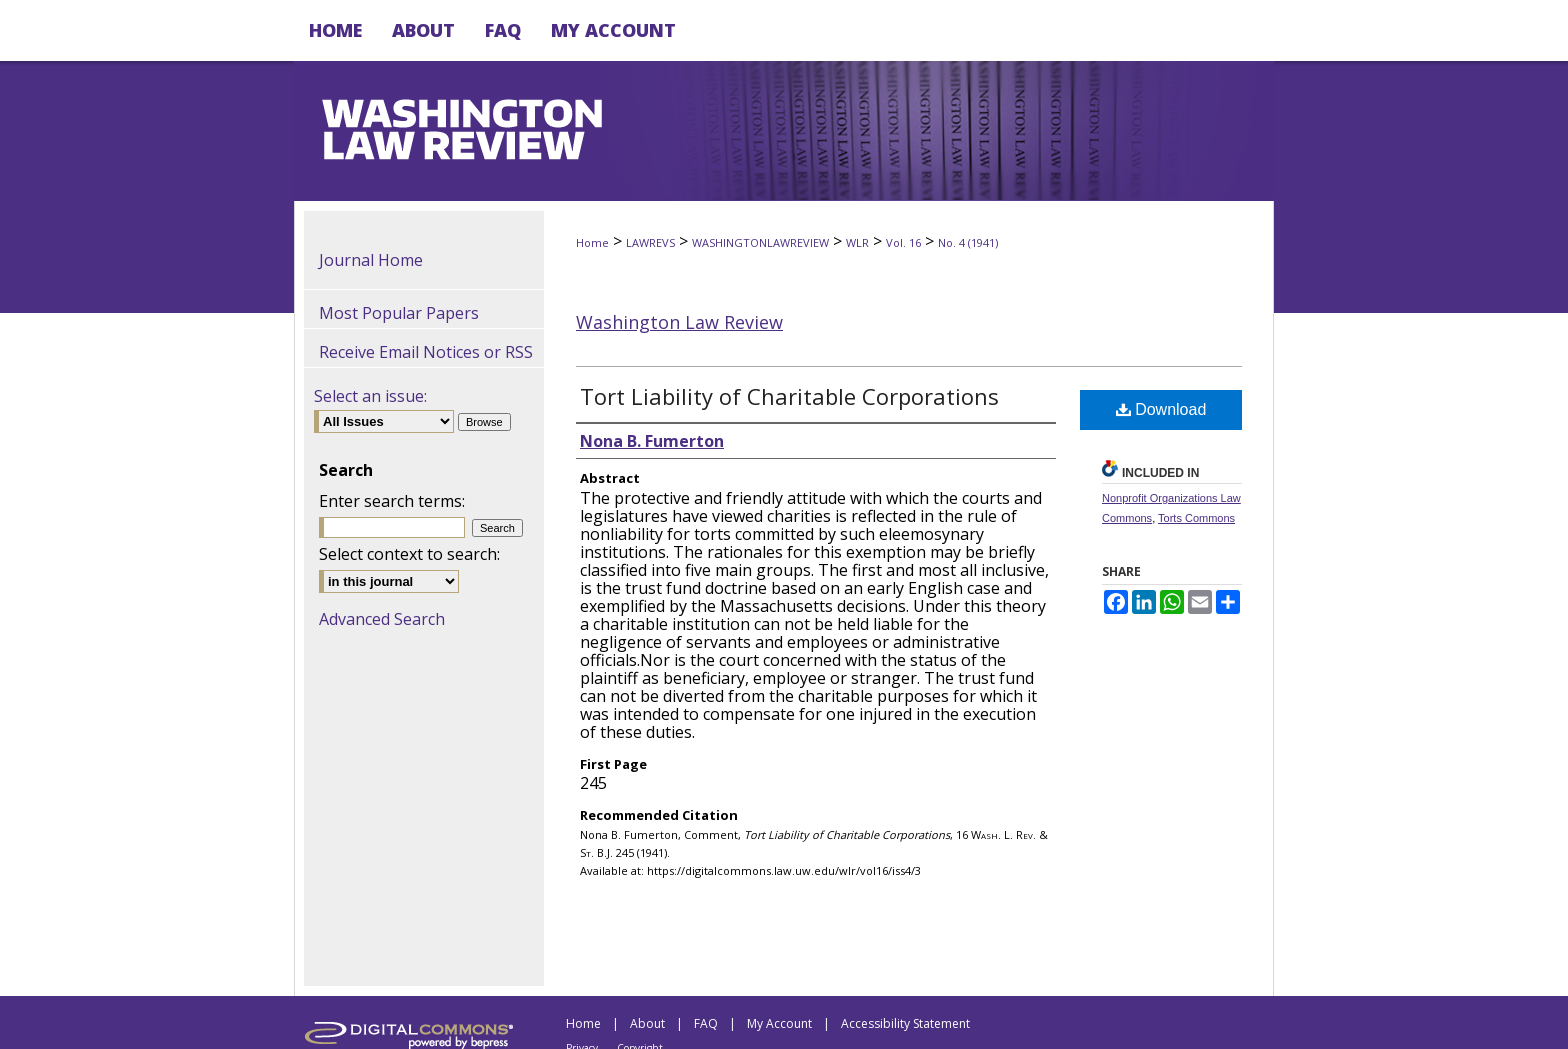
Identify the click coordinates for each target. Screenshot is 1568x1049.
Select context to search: (409, 554)
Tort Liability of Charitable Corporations (789, 396)
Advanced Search (382, 619)
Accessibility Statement (905, 1023)
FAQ (706, 1023)
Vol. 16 (903, 242)
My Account (779, 1023)
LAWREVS (650, 242)
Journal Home (371, 260)
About (647, 1023)
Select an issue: (370, 396)
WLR (857, 242)
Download (1161, 409)
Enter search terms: (392, 501)
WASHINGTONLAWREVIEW (760, 242)
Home (592, 242)
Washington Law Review (679, 322)
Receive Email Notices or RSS (426, 352)
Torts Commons (1196, 518)
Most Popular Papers (399, 313)
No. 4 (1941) (968, 242)
